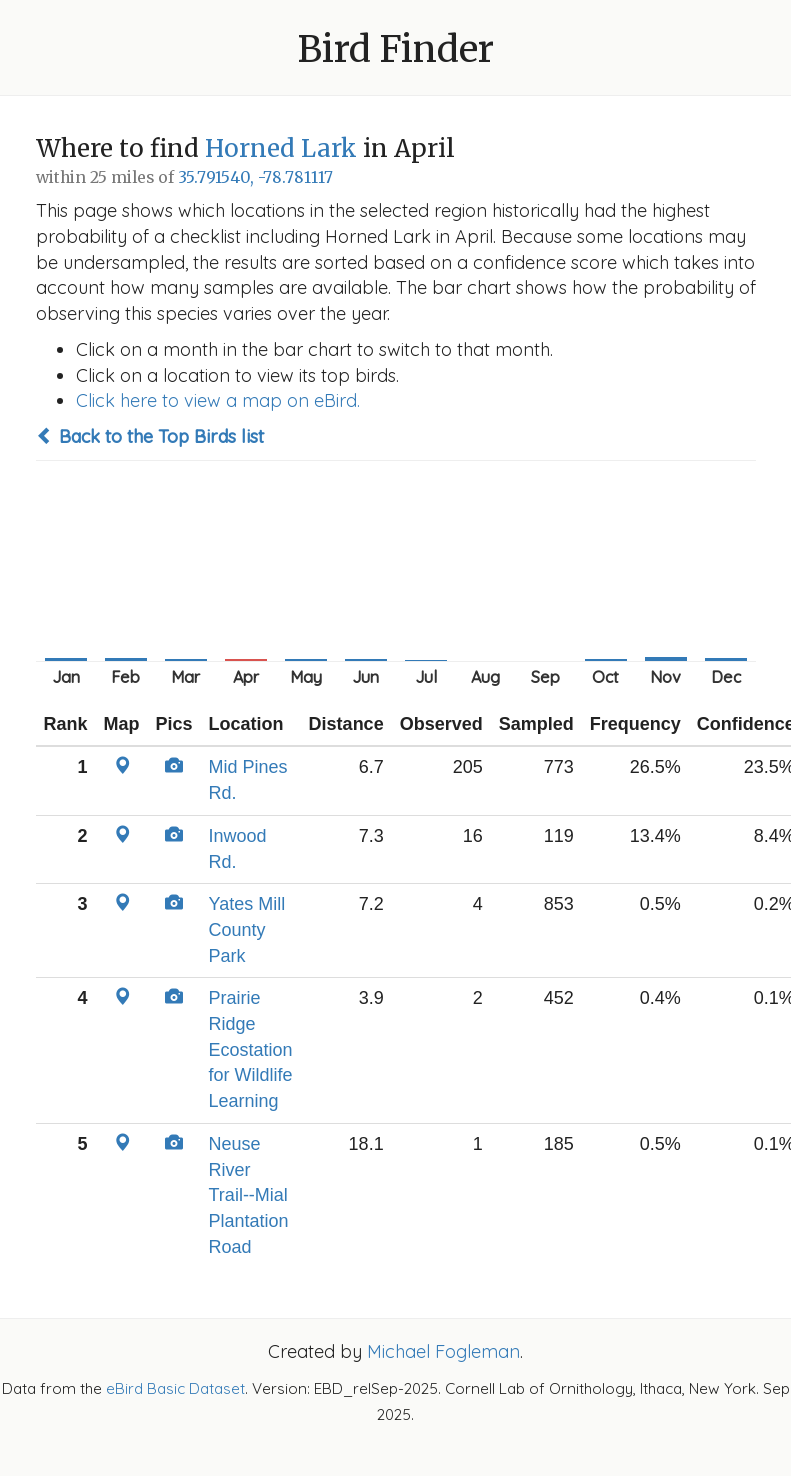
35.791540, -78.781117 (255, 177)
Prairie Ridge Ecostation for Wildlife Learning (251, 1049)
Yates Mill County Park (247, 929)
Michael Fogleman (443, 1351)
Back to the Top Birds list (150, 436)
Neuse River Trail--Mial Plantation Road (249, 1195)
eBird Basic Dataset (175, 1388)
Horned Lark (281, 148)
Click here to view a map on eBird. (218, 400)
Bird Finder (396, 49)
